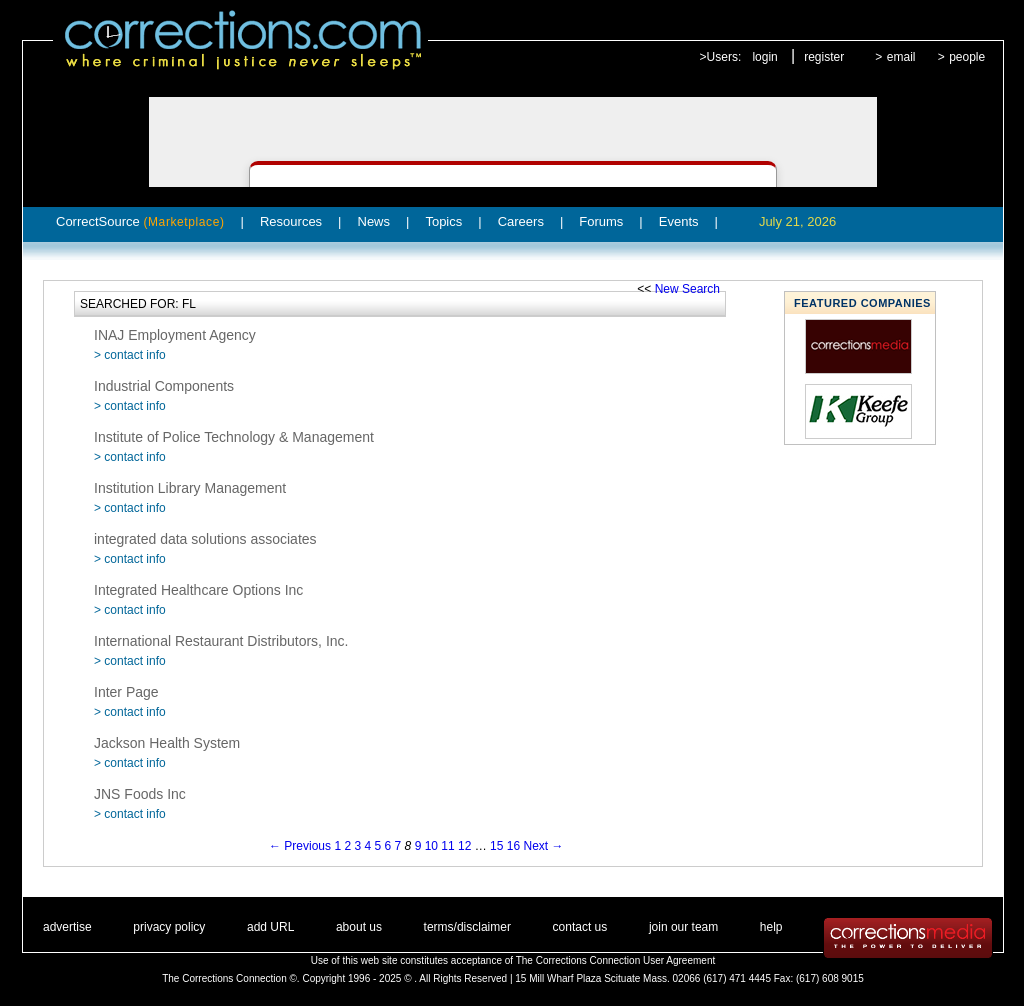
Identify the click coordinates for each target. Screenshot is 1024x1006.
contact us (580, 927)
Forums (601, 221)
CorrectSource (140, 221)
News (374, 221)
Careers (521, 221)
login (764, 57)
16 (513, 846)
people (967, 57)
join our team (683, 927)
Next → (544, 846)
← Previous (300, 846)
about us (359, 927)
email (901, 57)
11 (447, 846)
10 (431, 846)
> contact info (130, 355)
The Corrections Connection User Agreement (616, 960)
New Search (687, 289)
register (824, 57)
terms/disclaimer (467, 927)
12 (464, 846)
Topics (443, 221)
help (771, 927)
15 (496, 846)
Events (679, 221)
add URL (270, 927)
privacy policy (169, 927)
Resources (291, 221)
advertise (67, 927)
